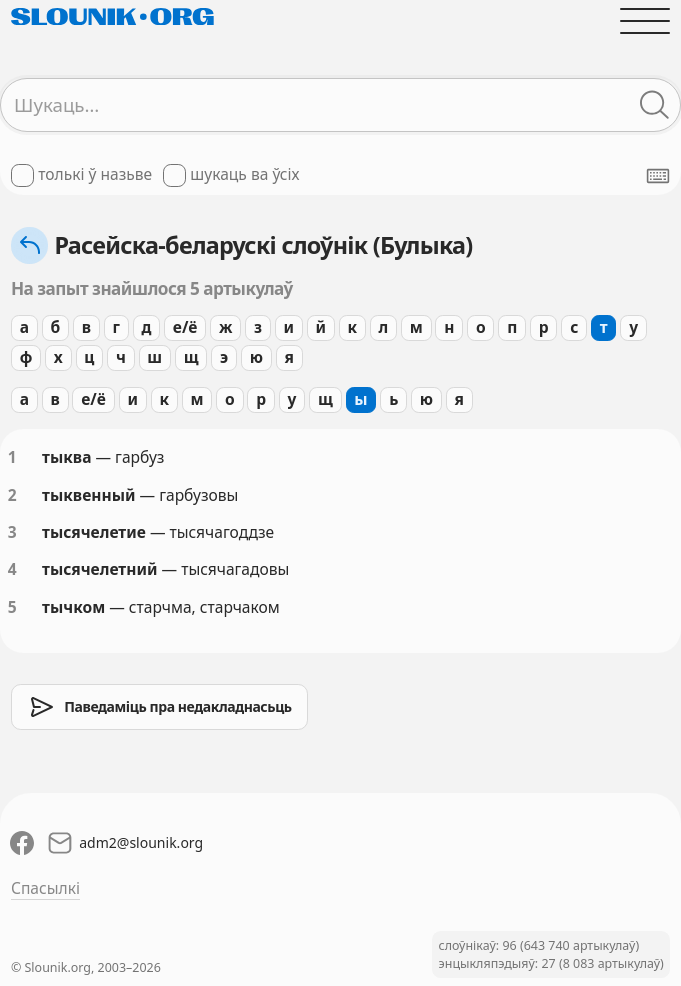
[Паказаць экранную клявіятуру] (658, 176)
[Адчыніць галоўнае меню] (645, 21)
